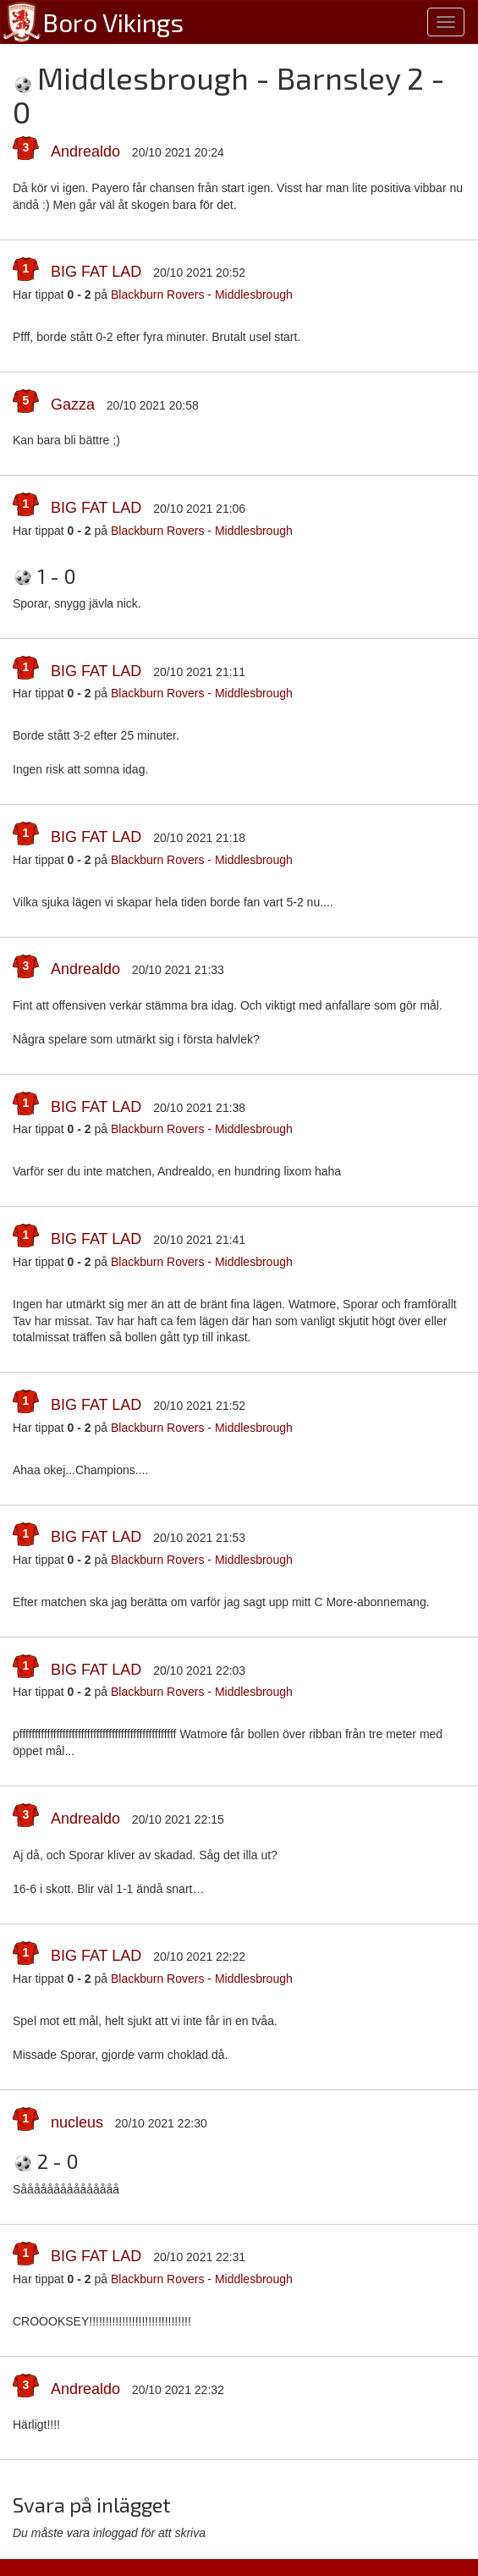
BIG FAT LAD (96, 271)
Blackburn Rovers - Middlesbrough (202, 294)
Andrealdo (85, 151)
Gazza (73, 404)
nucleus (77, 2122)
